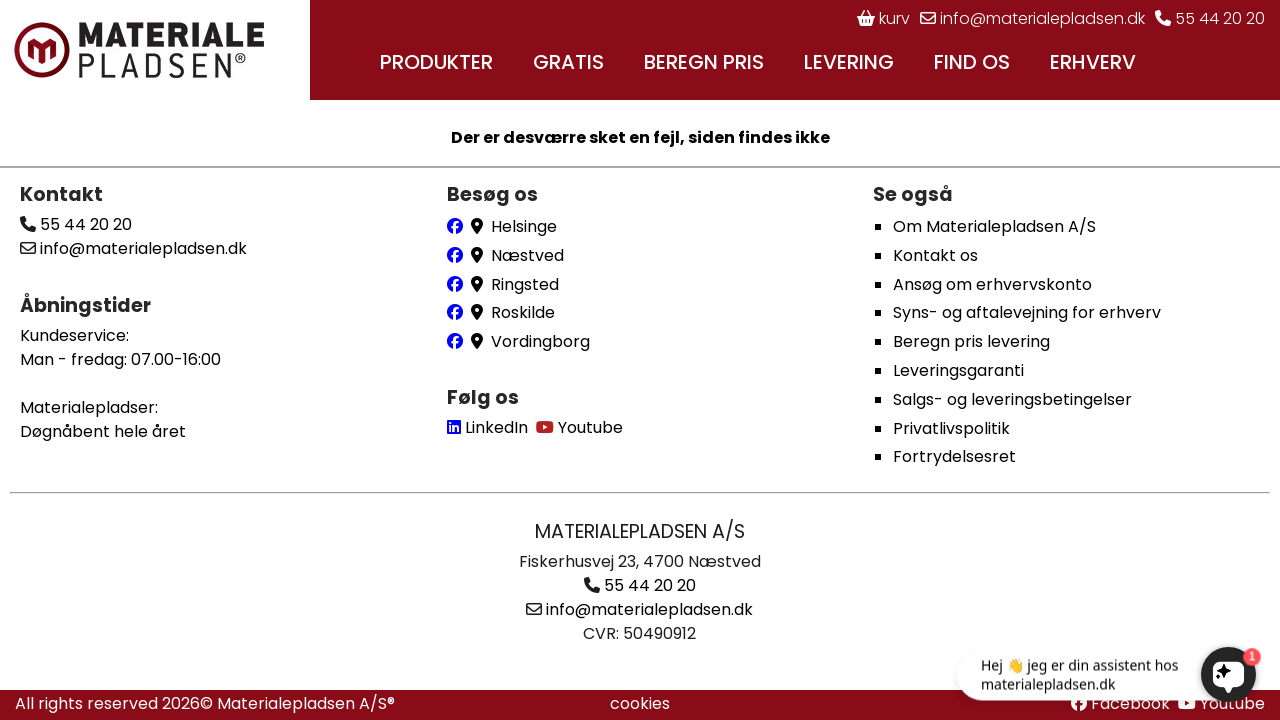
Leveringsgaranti (958, 370)
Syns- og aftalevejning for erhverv (1027, 312)
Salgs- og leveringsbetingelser (1012, 399)
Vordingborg (540, 341)
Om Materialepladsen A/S (994, 226)
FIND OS (972, 62)
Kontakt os (935, 255)
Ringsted (525, 284)
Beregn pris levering (971, 341)
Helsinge (524, 226)
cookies (640, 703)
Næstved (527, 255)
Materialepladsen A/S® (306, 703)
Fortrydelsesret (954, 456)
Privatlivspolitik (951, 428)
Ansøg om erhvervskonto (992, 284)
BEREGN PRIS (704, 62)
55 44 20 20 (1210, 18)
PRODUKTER (436, 62)
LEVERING (849, 62)
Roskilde (523, 312)
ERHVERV (1093, 62)
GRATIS (568, 62)
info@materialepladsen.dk (1032, 18)
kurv (883, 18)
